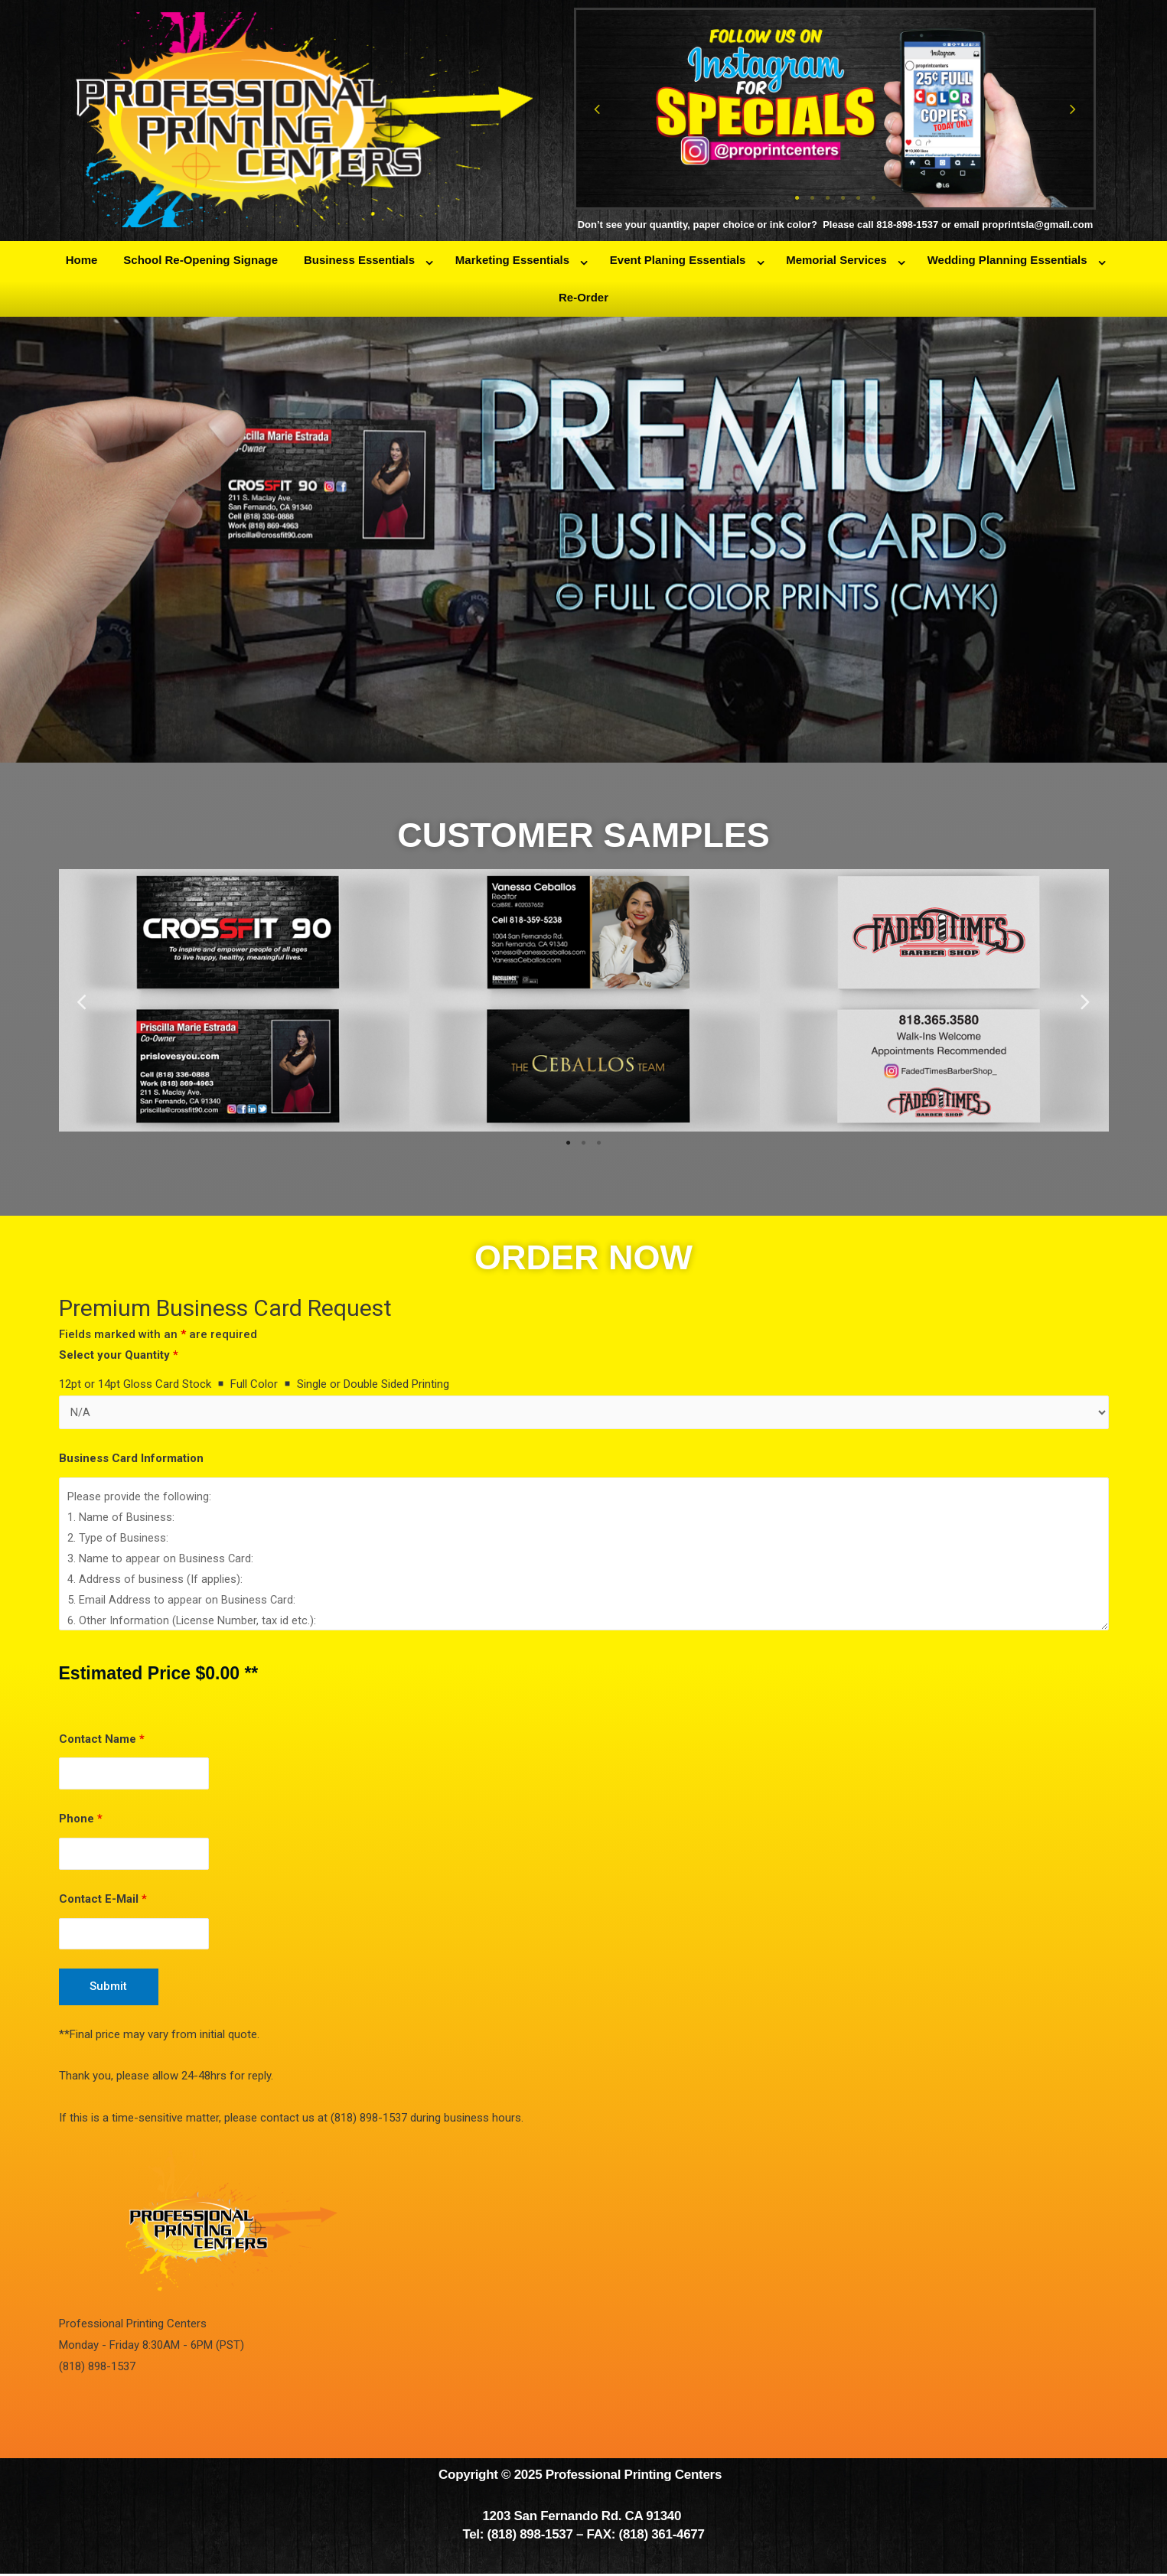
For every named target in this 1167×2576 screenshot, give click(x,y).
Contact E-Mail (103, 1900)
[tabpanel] (835, 109)
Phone (81, 1820)
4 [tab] (842, 198)
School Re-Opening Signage (200, 259)
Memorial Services (836, 259)
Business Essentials (359, 259)
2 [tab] (812, 198)
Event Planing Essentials (678, 259)
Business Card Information (131, 1459)
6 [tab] (873, 198)
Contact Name (102, 1739)
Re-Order (583, 297)
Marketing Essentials (512, 259)
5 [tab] (857, 198)
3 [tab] (827, 198)
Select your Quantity (118, 1355)
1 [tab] (796, 198)
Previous (597, 108)
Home (82, 259)
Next (1073, 108)
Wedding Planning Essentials (1007, 259)
